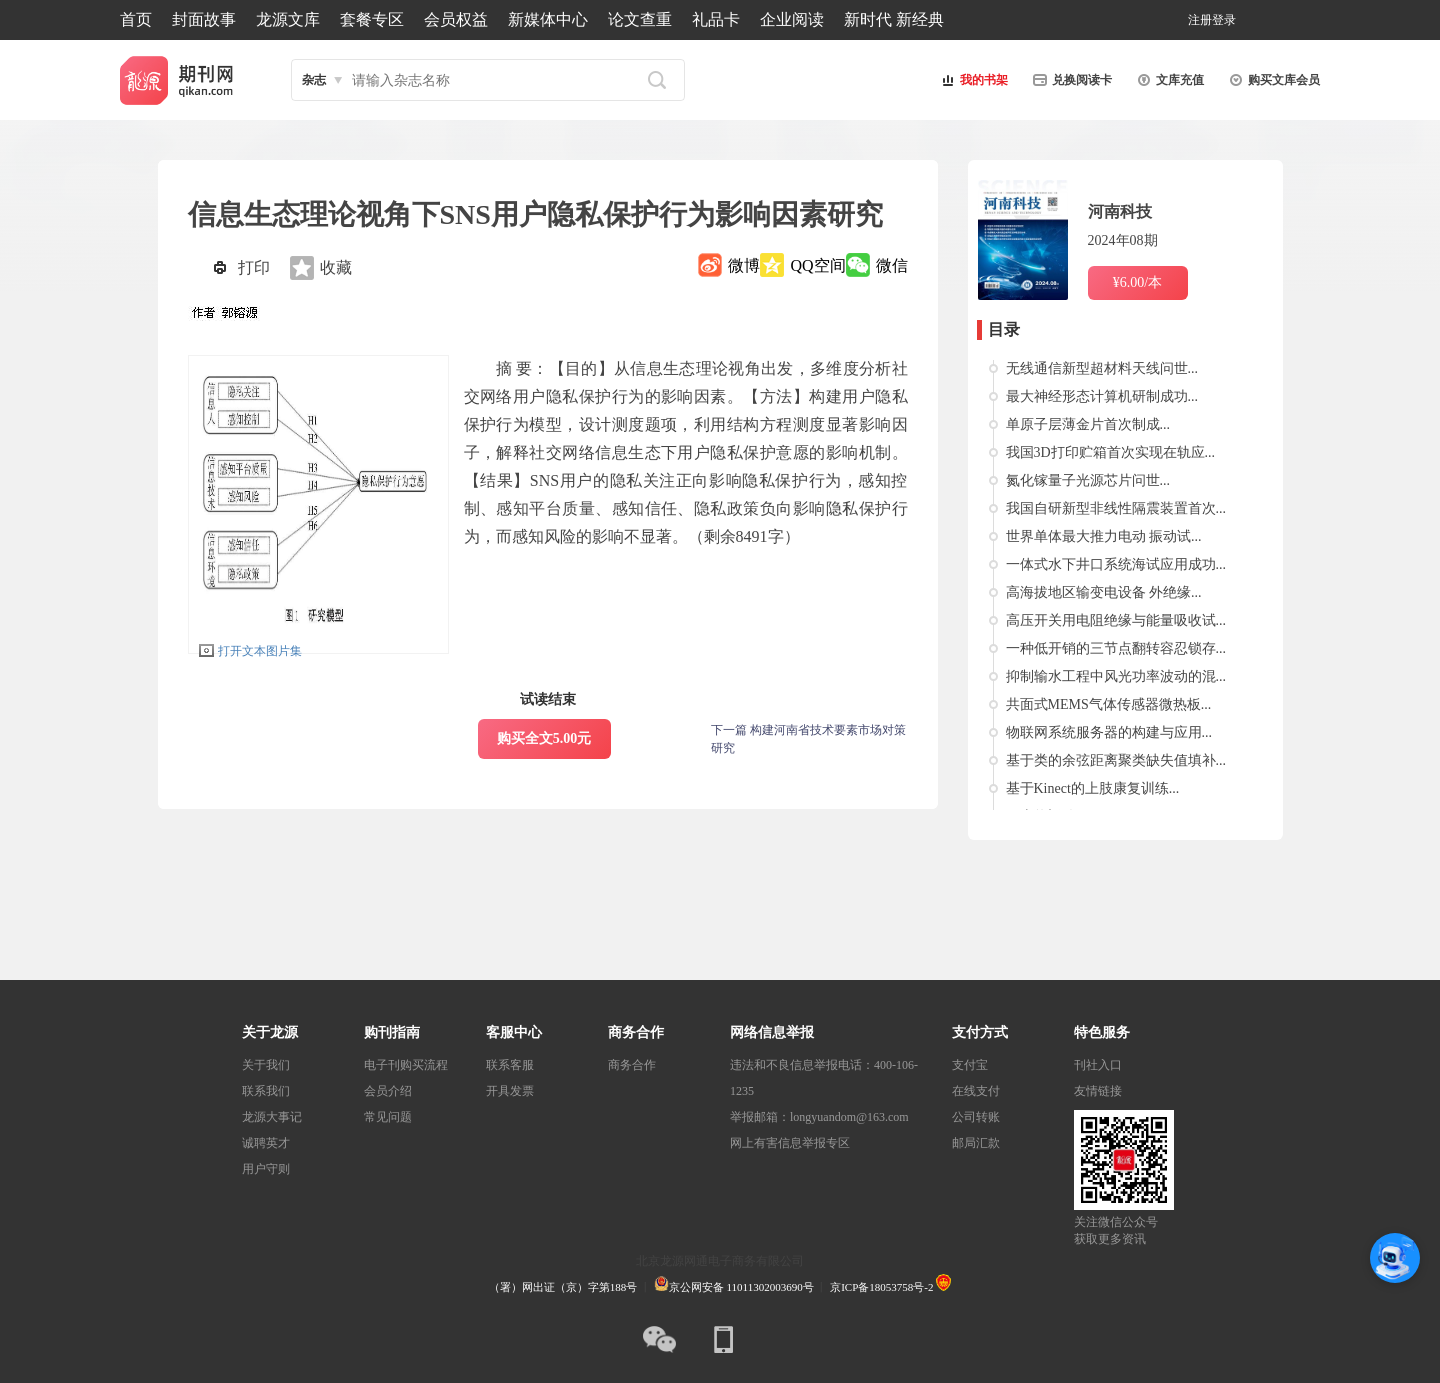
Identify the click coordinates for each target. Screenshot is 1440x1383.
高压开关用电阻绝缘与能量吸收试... (1116, 620)
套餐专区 (372, 19)
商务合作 (632, 1065)
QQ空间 (817, 265)
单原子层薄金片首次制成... (1088, 424)
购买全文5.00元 (544, 738)
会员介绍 (388, 1091)
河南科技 (1120, 211)
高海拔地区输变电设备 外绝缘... (1104, 592)
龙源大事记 (272, 1117)
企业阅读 (792, 19)
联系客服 (510, 1065)
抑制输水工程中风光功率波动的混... (1116, 676)
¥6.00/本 (1137, 282)
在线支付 (976, 1091)
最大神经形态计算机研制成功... (1102, 396)
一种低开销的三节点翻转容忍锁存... (1116, 648)
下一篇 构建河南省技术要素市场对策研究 (808, 739)
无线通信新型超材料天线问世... (1102, 368)
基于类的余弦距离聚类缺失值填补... (1116, 760)
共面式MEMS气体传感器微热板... (1109, 704)
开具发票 (510, 1091)
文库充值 (1168, 80)
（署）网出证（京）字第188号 (563, 1287)
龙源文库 (288, 19)
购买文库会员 (1272, 80)
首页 (136, 19)
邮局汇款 (976, 1143)
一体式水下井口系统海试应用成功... (1116, 564)
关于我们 (266, 1065)
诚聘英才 (266, 1143)
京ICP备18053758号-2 (881, 1287)
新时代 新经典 (894, 19)
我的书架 (972, 80)
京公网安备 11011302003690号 (734, 1287)
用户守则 (266, 1169)
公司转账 (976, 1117)
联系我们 (266, 1091)
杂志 (314, 80)
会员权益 (456, 19)
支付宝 (970, 1065)
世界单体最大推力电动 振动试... (1104, 536)
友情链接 (1098, 1091)
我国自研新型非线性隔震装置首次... (1116, 508)
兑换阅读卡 (1070, 80)
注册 (1200, 20)
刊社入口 (1098, 1065)
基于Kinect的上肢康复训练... (1093, 788)
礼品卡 (716, 19)
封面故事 (204, 19)
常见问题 (388, 1117)
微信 (892, 265)
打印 (254, 267)
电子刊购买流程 (406, 1065)
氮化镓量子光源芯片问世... (1088, 480)
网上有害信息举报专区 (790, 1143)
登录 (1224, 20)
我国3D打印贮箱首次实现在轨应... (1111, 452)
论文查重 (640, 19)
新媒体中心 (548, 19)
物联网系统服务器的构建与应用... (1109, 732)
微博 (744, 265)
